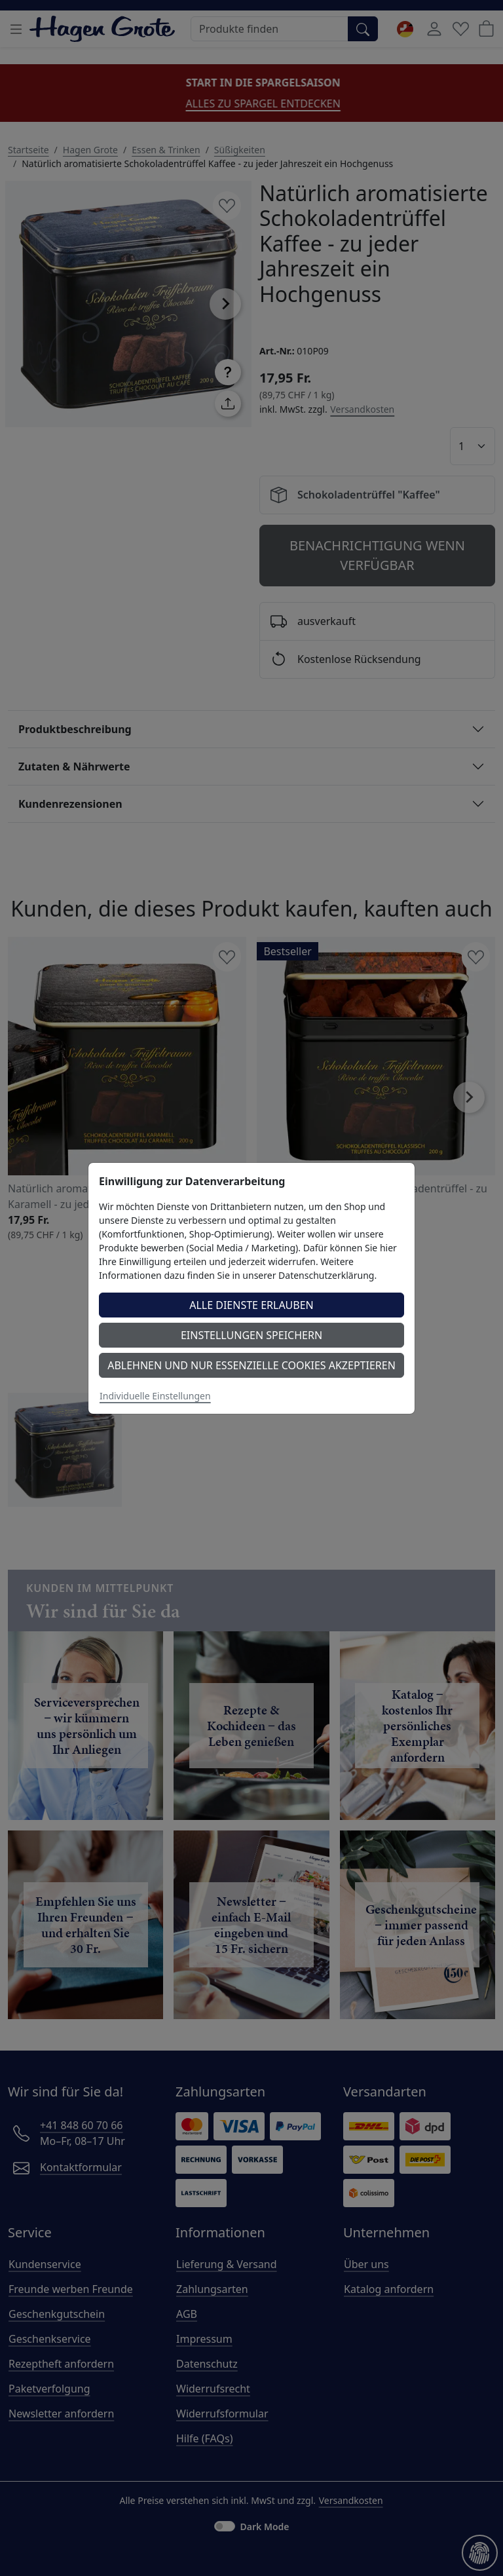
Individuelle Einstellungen (155, 1396)
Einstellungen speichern (251, 1335)
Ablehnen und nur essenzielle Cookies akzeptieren (251, 1365)
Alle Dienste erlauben (251, 1305)
